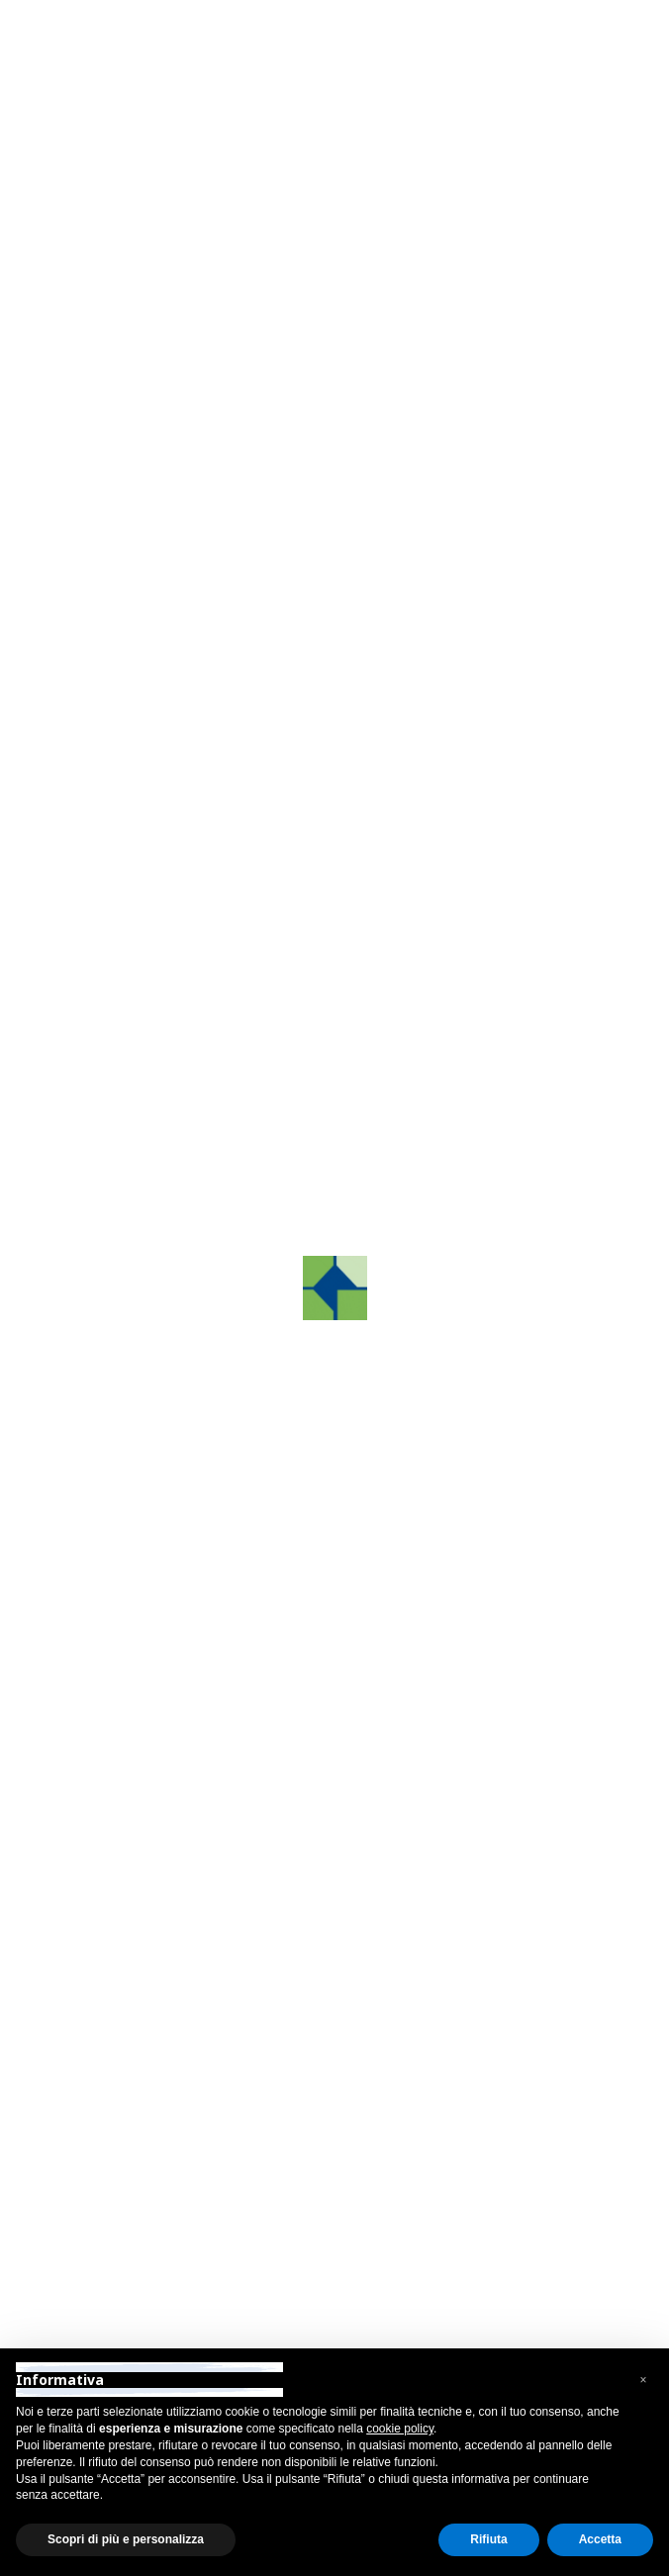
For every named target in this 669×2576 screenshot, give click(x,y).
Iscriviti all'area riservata (158, 1048)
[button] (83, 549)
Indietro (111, 145)
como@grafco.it (140, 2040)
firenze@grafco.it (145, 2239)
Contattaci (138, 1254)
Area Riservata (126, 19)
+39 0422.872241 (147, 1746)
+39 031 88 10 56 (151, 1987)
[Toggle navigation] (590, 72)
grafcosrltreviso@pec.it (165, 1824)
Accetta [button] (600, 2539)
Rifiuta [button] (488, 2539)
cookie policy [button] (399, 2428)
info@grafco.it (134, 1798)
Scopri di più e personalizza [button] (126, 2539)
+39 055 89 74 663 (151, 2186)
